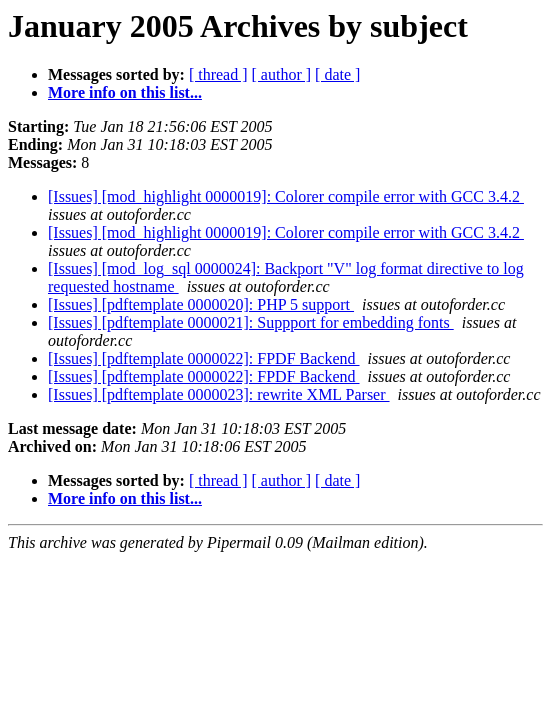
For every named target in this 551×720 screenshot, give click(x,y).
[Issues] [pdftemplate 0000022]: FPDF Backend (204, 358)
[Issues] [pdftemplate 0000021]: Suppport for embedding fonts (251, 322)
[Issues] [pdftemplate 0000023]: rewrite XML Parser (219, 394)
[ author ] (282, 74)
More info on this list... (125, 92)
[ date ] (337, 74)
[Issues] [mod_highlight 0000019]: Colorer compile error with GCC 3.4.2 (286, 196)
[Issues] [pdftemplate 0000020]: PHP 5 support (201, 304)
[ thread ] (218, 74)
